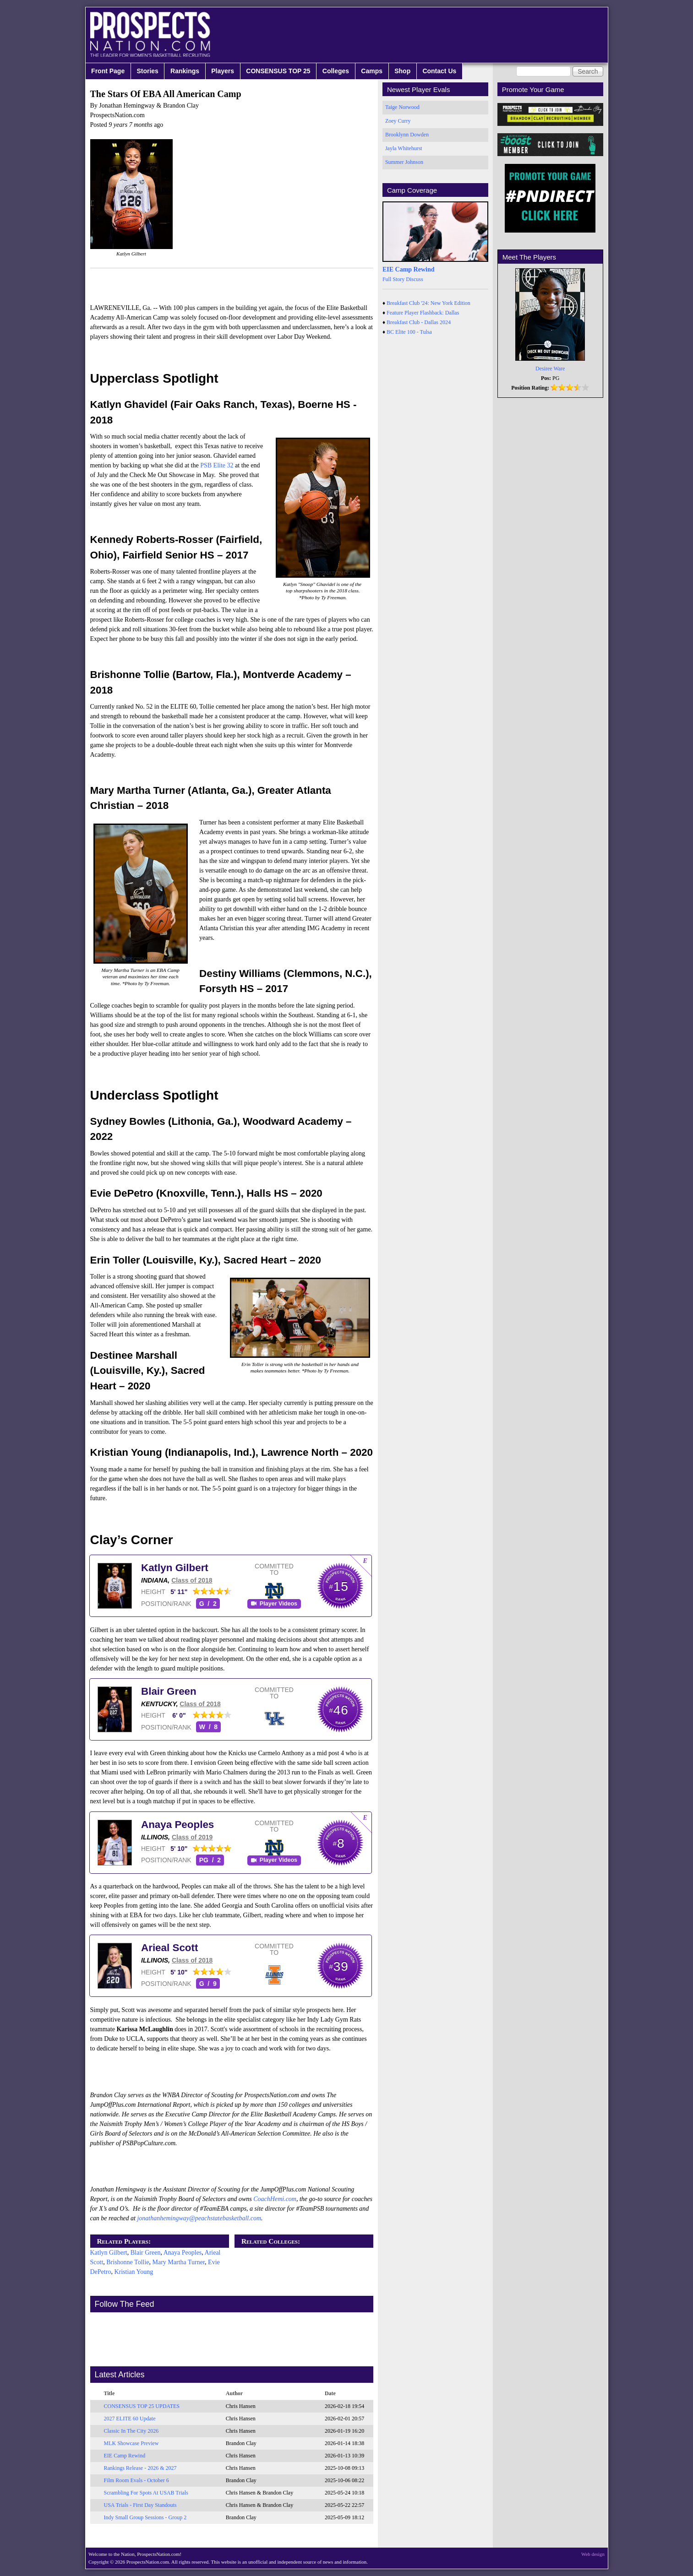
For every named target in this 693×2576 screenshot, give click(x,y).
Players (222, 71)
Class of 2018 (192, 1580)
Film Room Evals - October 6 (136, 2480)
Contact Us (439, 71)
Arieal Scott (169, 1947)
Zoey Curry (398, 121)
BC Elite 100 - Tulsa (409, 332)
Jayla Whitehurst (403, 148)
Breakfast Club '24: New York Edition (428, 303)
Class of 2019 (192, 1837)
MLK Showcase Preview (131, 2443)
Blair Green (168, 1691)
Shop (402, 71)
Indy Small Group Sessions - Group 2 (145, 2517)
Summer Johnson (404, 162)
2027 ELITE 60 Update (130, 2418)
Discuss (414, 279)
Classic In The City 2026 (131, 2431)
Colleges (335, 71)
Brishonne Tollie (127, 2262)
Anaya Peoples (177, 1824)
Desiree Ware (550, 368)
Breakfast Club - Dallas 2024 (419, 322)
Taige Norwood (402, 107)
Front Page (108, 71)
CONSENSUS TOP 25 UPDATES (142, 2406)
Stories (147, 71)
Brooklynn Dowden (407, 134)
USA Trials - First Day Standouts (140, 2505)
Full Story (393, 279)
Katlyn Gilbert (174, 1567)
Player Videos (278, 1603)
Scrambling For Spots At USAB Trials (146, 2492)
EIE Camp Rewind (125, 2455)
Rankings (184, 71)
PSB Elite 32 (216, 465)
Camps (371, 71)
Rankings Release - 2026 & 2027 (140, 2468)
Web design (593, 2554)
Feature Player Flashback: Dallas (423, 312)
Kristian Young (133, 2271)
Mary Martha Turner (179, 2262)
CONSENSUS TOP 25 (278, 71)
